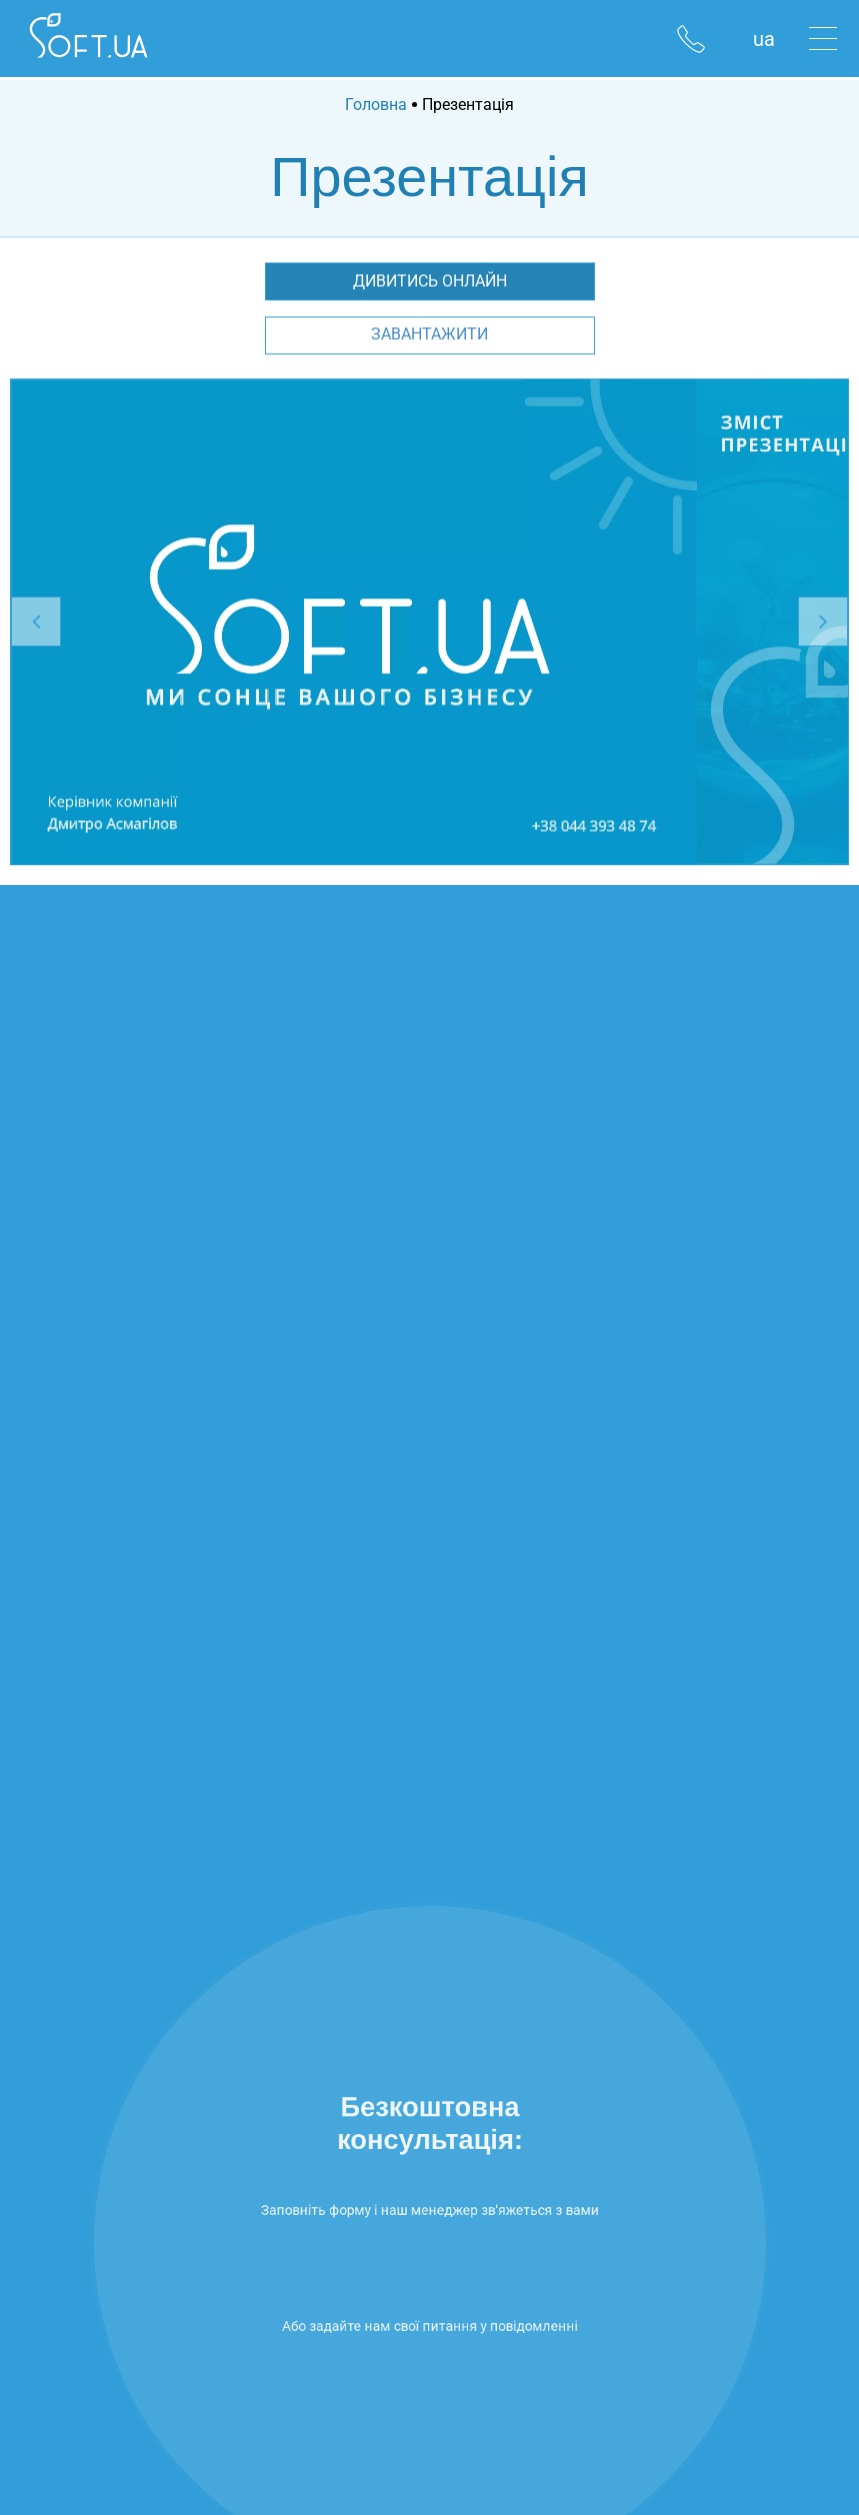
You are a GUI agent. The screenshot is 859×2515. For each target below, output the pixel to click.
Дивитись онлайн (430, 281)
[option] (354, 622)
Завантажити (429, 334)
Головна (376, 104)
